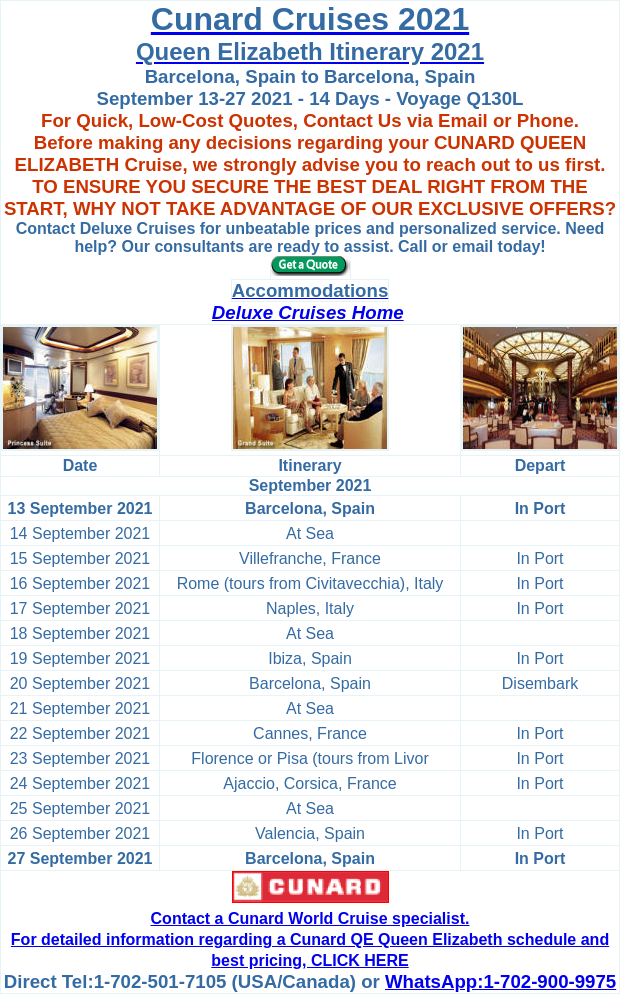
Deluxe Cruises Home (308, 312)
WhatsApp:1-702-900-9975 (500, 981)
